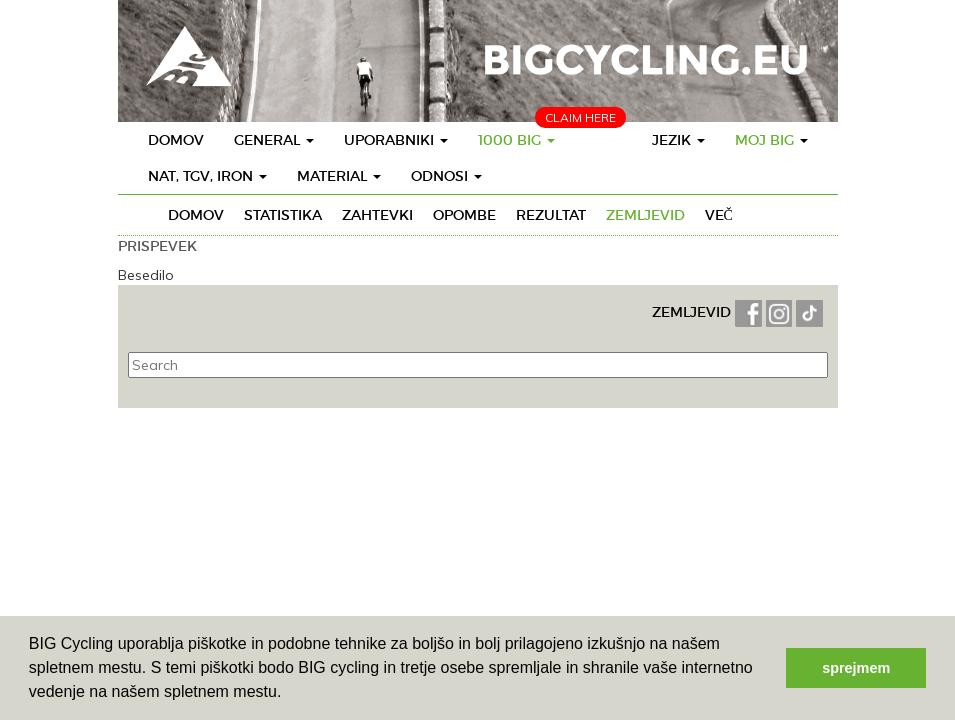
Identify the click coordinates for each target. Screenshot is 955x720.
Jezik (678, 140)
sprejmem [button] (856, 668)
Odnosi (446, 176)
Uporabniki (396, 140)
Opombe (464, 215)
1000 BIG (516, 140)
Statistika (283, 215)
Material (339, 176)
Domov (176, 140)
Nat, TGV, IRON (207, 176)
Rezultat (551, 215)
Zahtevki (377, 215)
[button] (289, 694)
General (274, 140)
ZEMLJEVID (693, 312)
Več (719, 215)
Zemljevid (645, 215)
